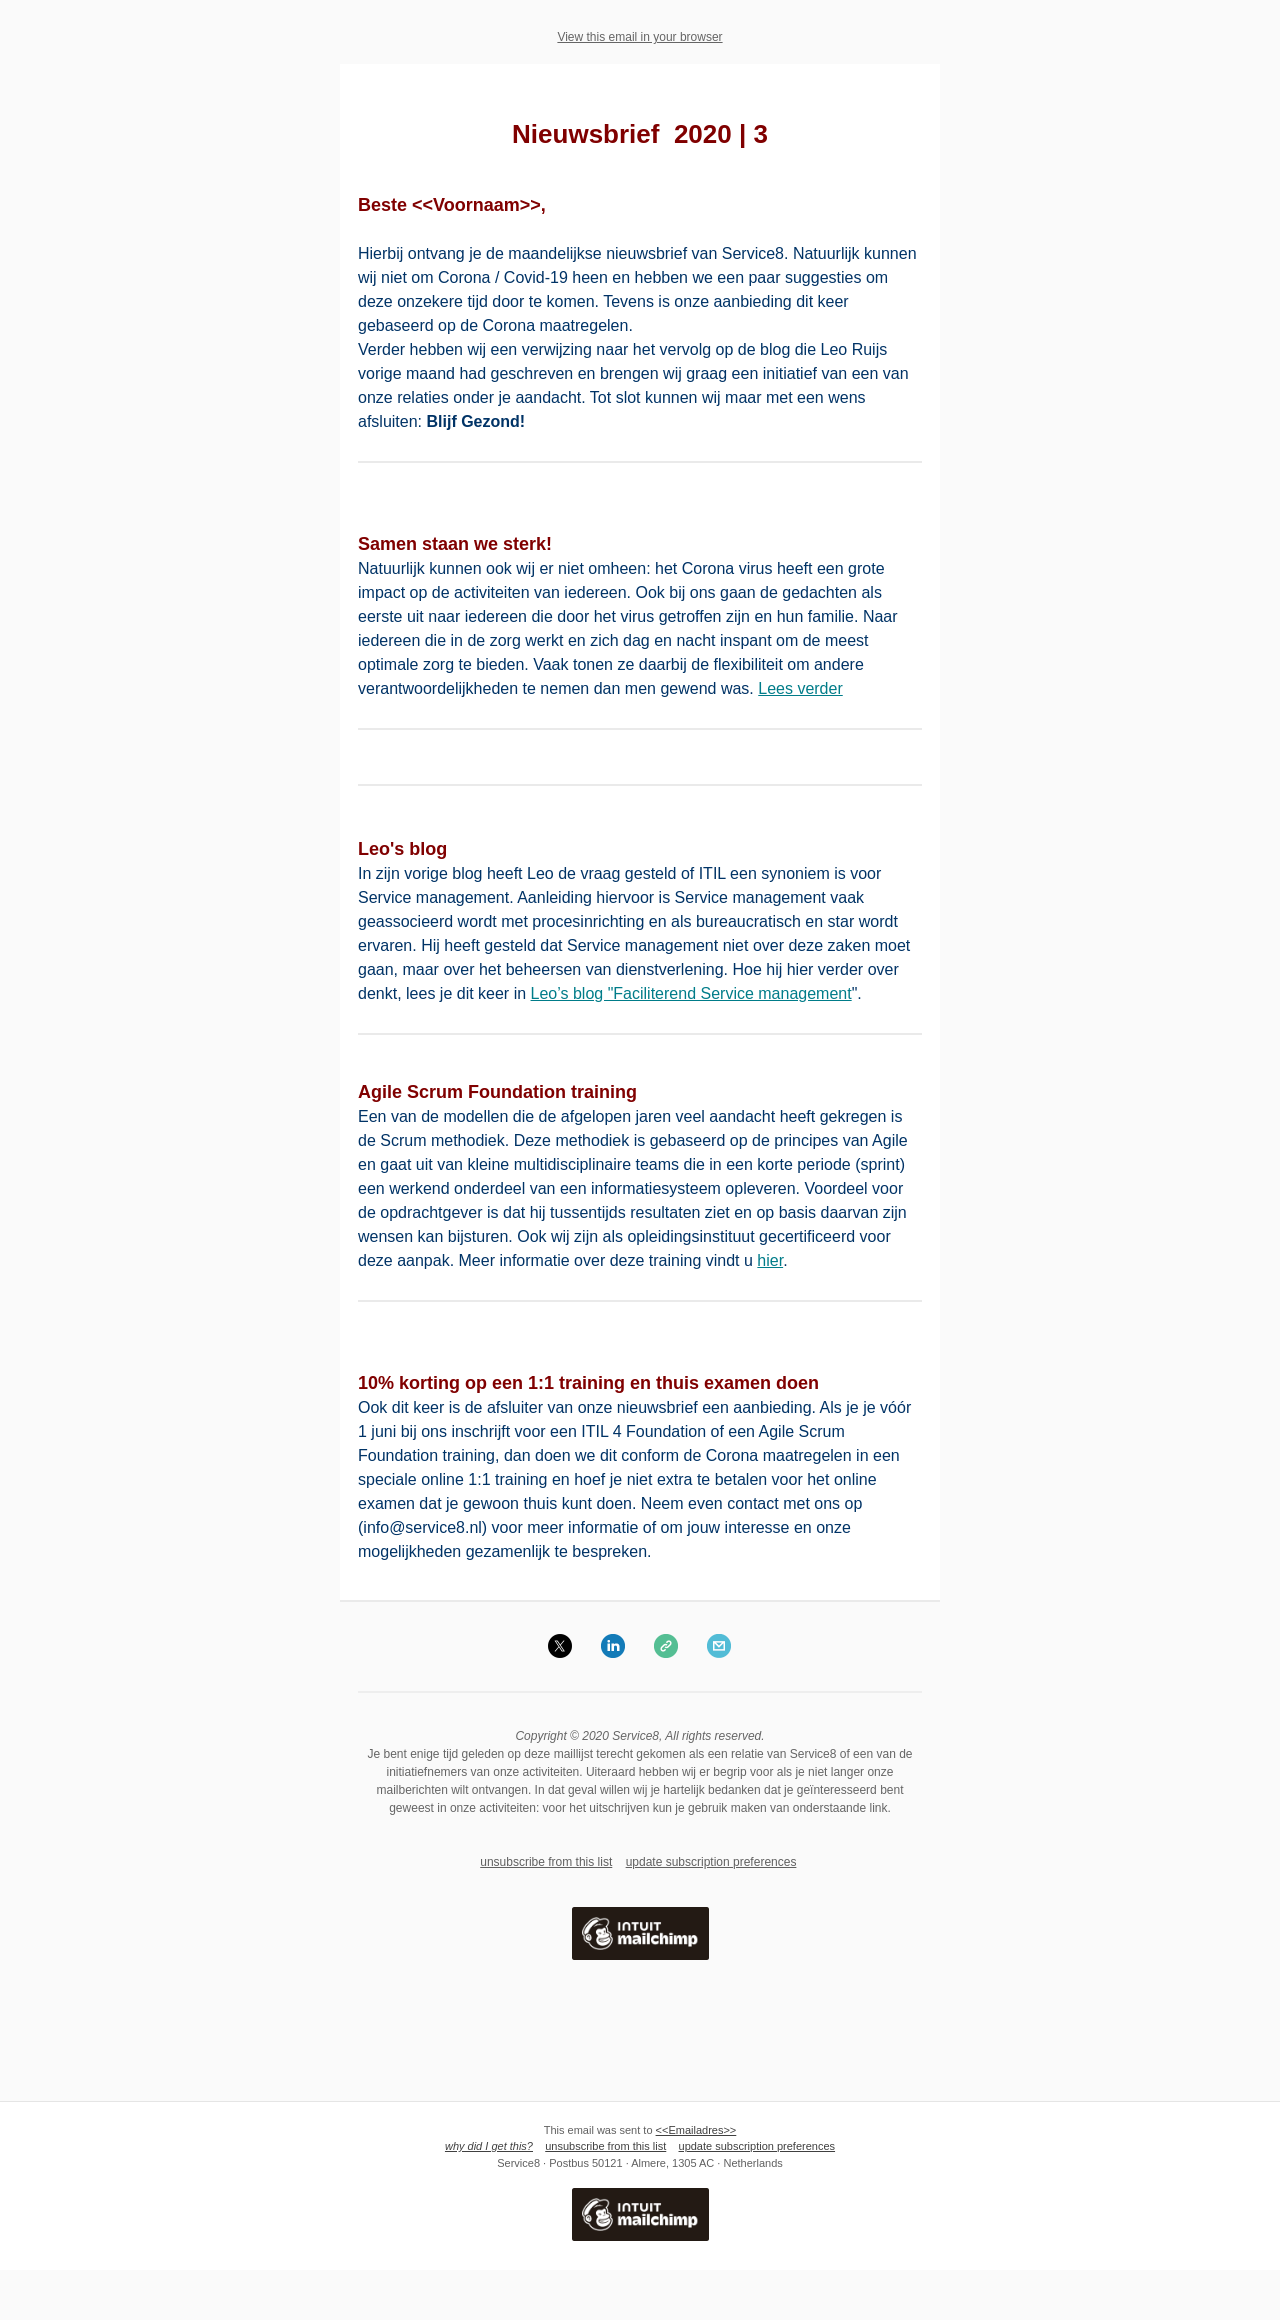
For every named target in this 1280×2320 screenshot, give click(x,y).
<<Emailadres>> (696, 2130)
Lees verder (800, 688)
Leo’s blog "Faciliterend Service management (691, 993)
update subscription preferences (711, 1862)
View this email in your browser (639, 37)
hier (770, 1260)
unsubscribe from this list (546, 1862)
